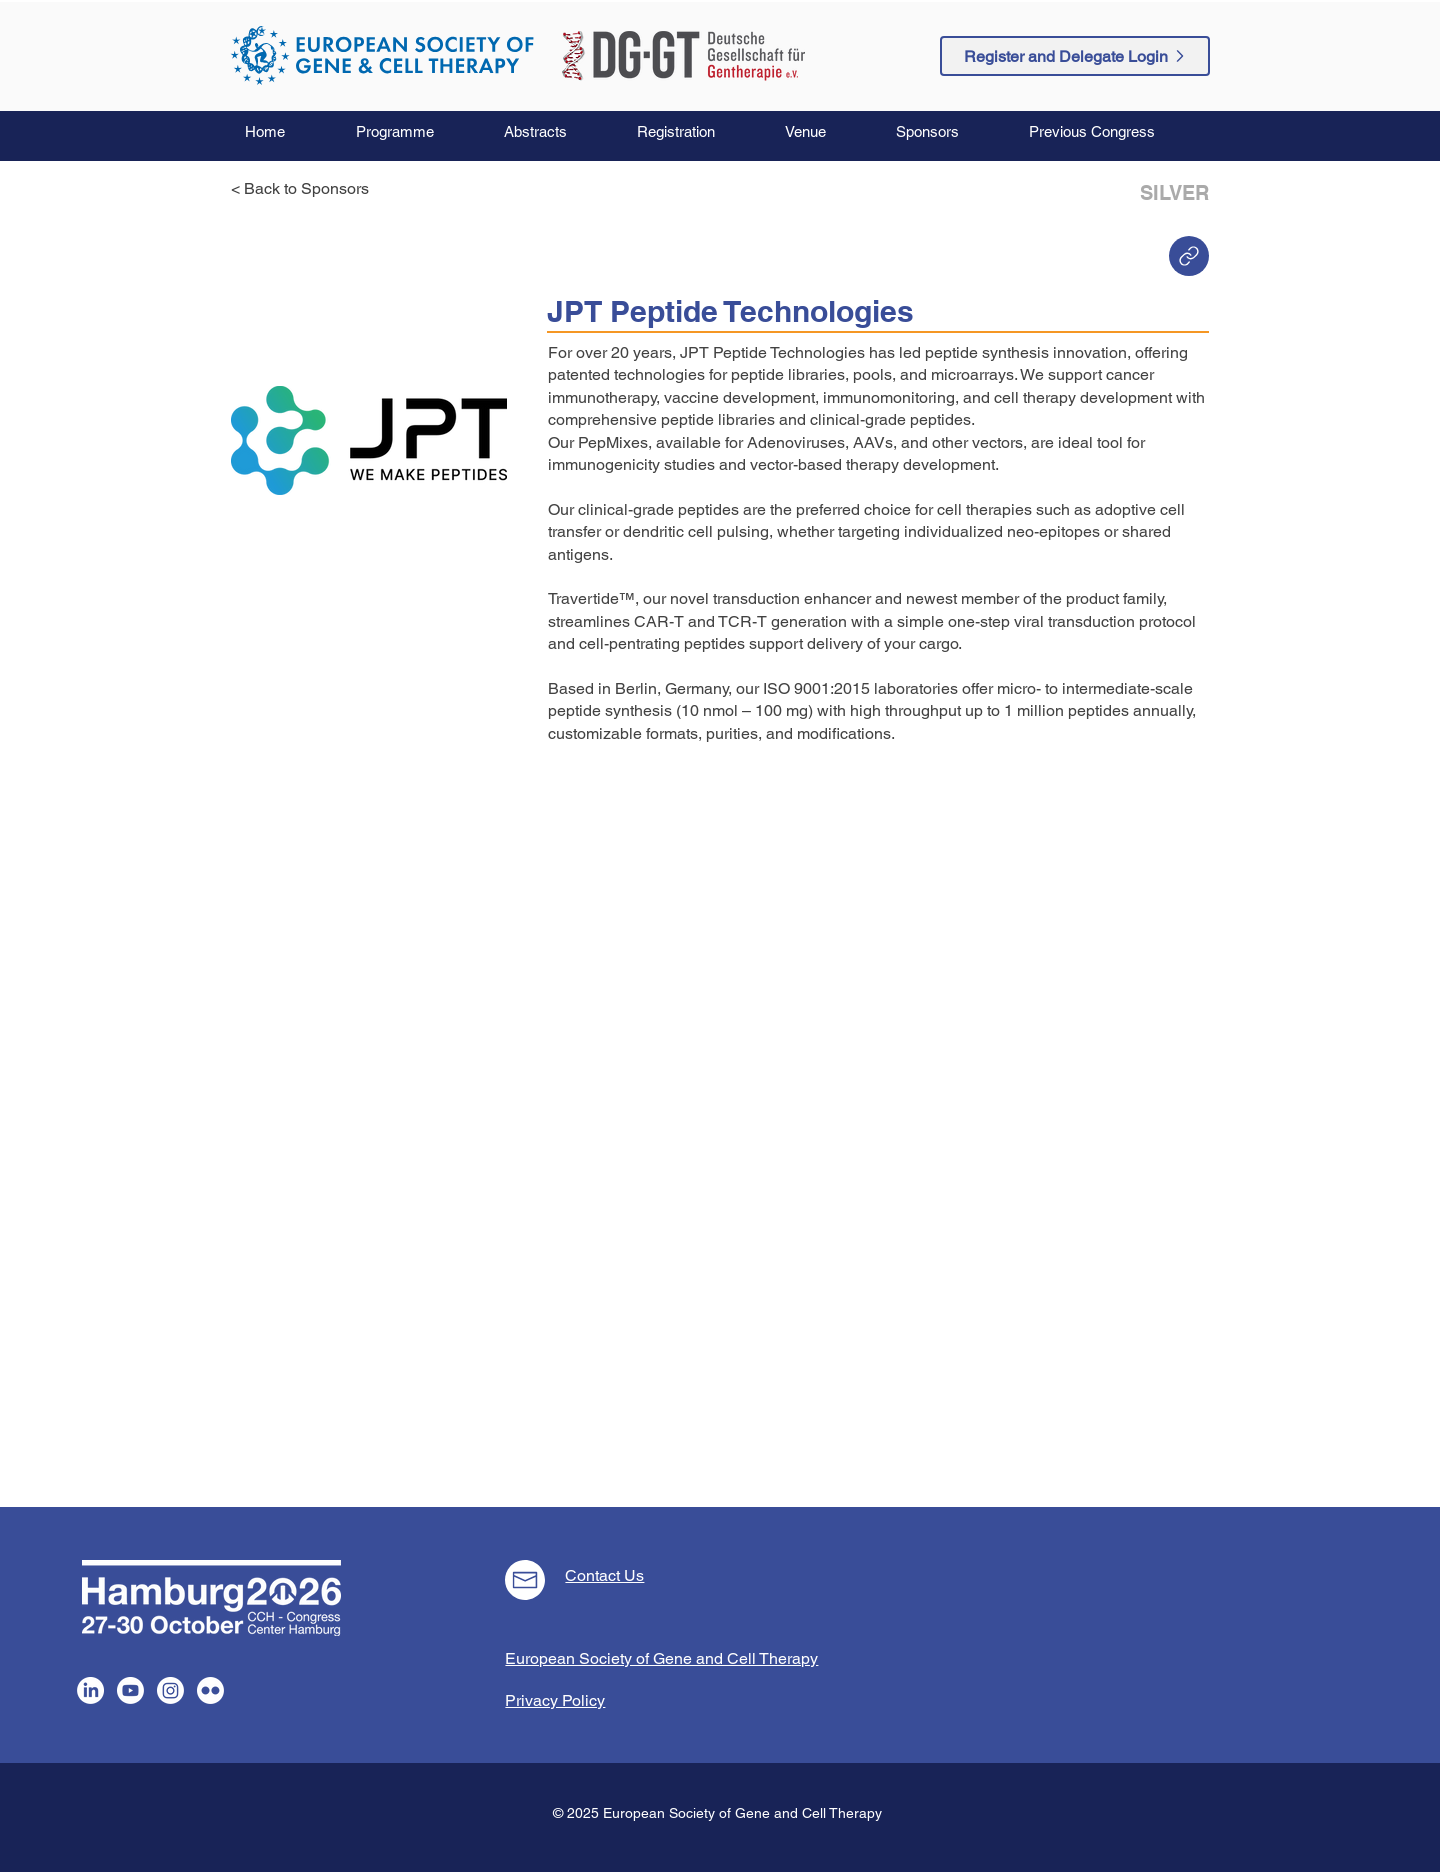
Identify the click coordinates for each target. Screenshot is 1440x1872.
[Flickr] (210, 1690)
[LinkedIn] (90, 1690)
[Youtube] (130, 1690)
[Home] (1189, 256)
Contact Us (604, 1575)
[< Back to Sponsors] (306, 189)
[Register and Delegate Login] (1075, 56)
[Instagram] (170, 1690)
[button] (415, 132)
